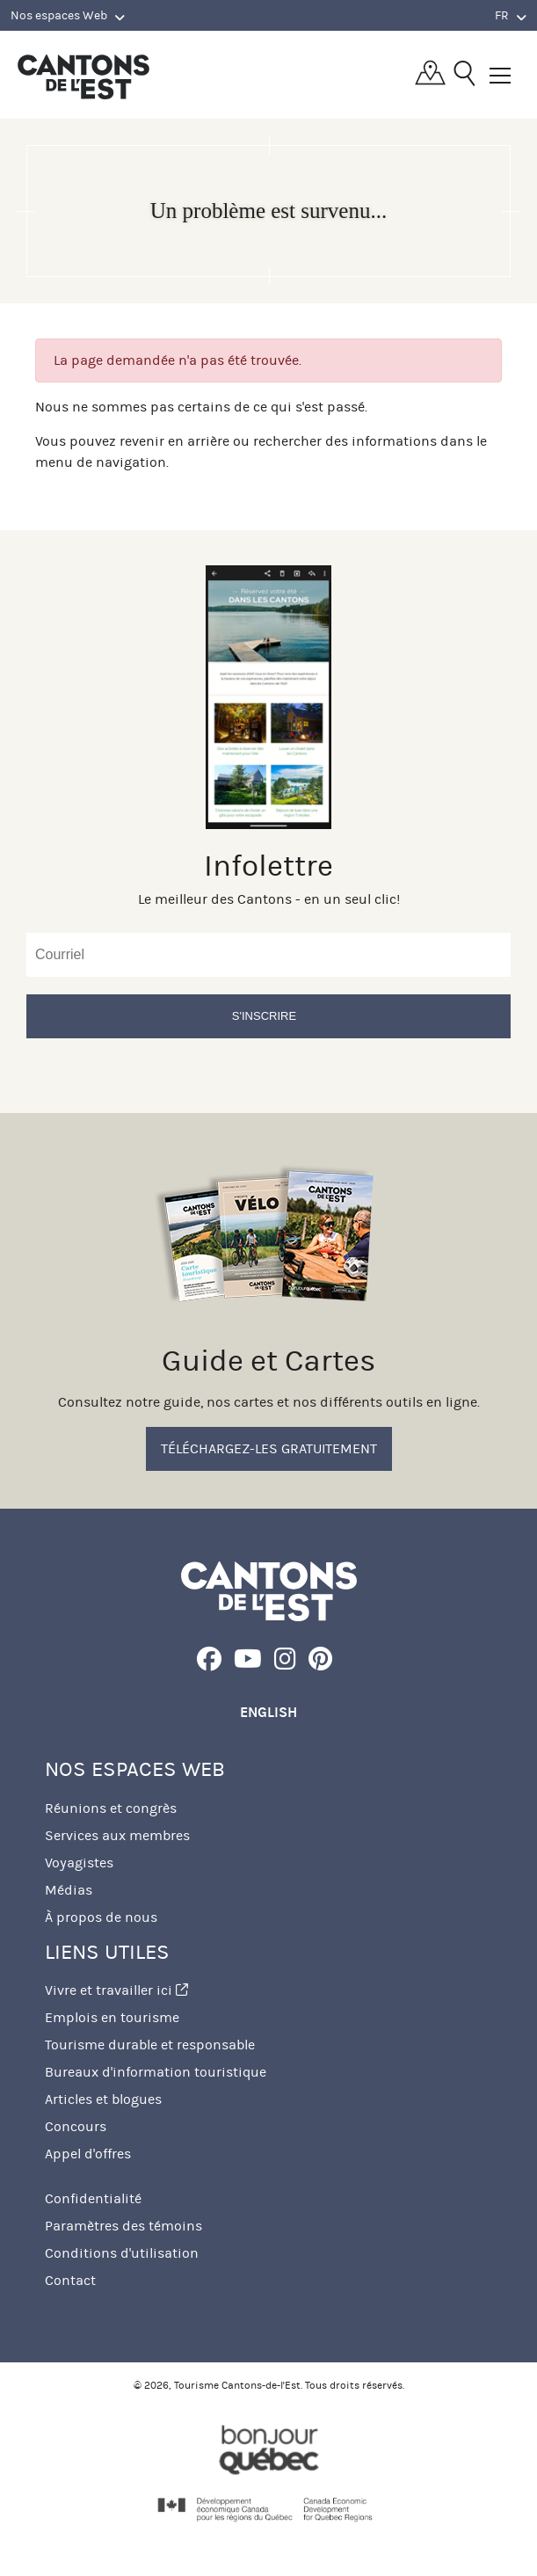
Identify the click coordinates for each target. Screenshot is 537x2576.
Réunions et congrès (111, 1808)
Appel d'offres (88, 2153)
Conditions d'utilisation (122, 2253)
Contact (70, 2280)
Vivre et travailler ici (116, 1990)
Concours (75, 2126)
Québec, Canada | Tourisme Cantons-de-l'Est (83, 76)
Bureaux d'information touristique (155, 2071)
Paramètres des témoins (123, 2225)
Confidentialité (93, 2198)
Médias (68, 1889)
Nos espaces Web (68, 16)
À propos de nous (101, 1917)
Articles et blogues (103, 2099)
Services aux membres (117, 1835)
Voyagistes (79, 1862)
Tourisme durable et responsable (150, 2044)
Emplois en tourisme (112, 2017)
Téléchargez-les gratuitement (269, 1448)
